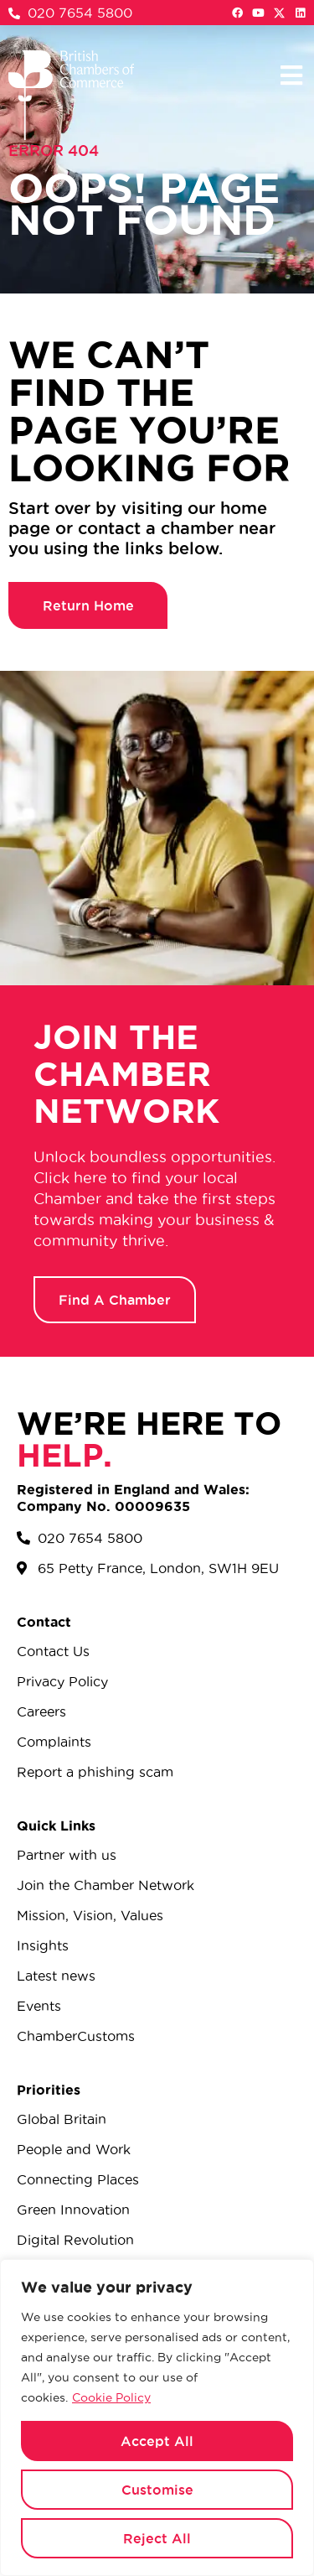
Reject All (157, 2538)
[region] (157, 2417)
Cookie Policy (111, 2397)
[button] (291, 75)
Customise (157, 2489)
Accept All (157, 2441)
